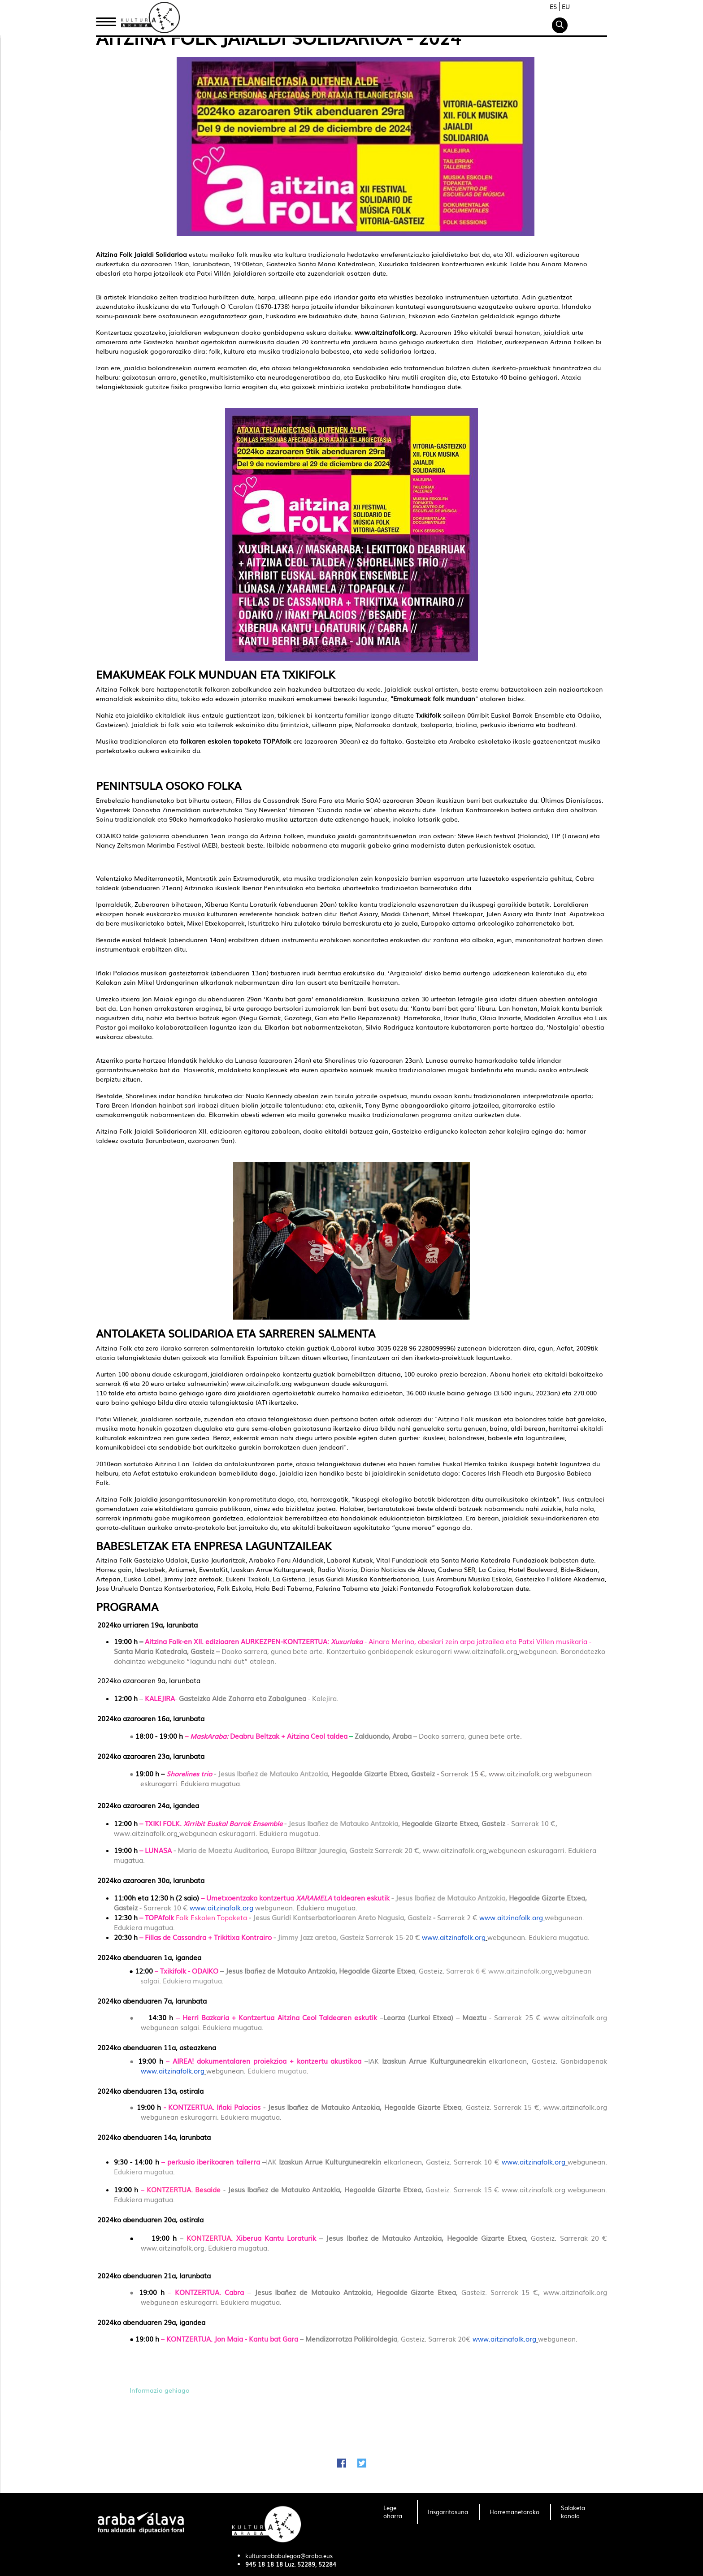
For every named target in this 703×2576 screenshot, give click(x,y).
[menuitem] (394, 2512)
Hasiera (109, 19)
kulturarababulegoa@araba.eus (289, 2555)
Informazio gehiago (160, 2390)
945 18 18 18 (264, 2564)
